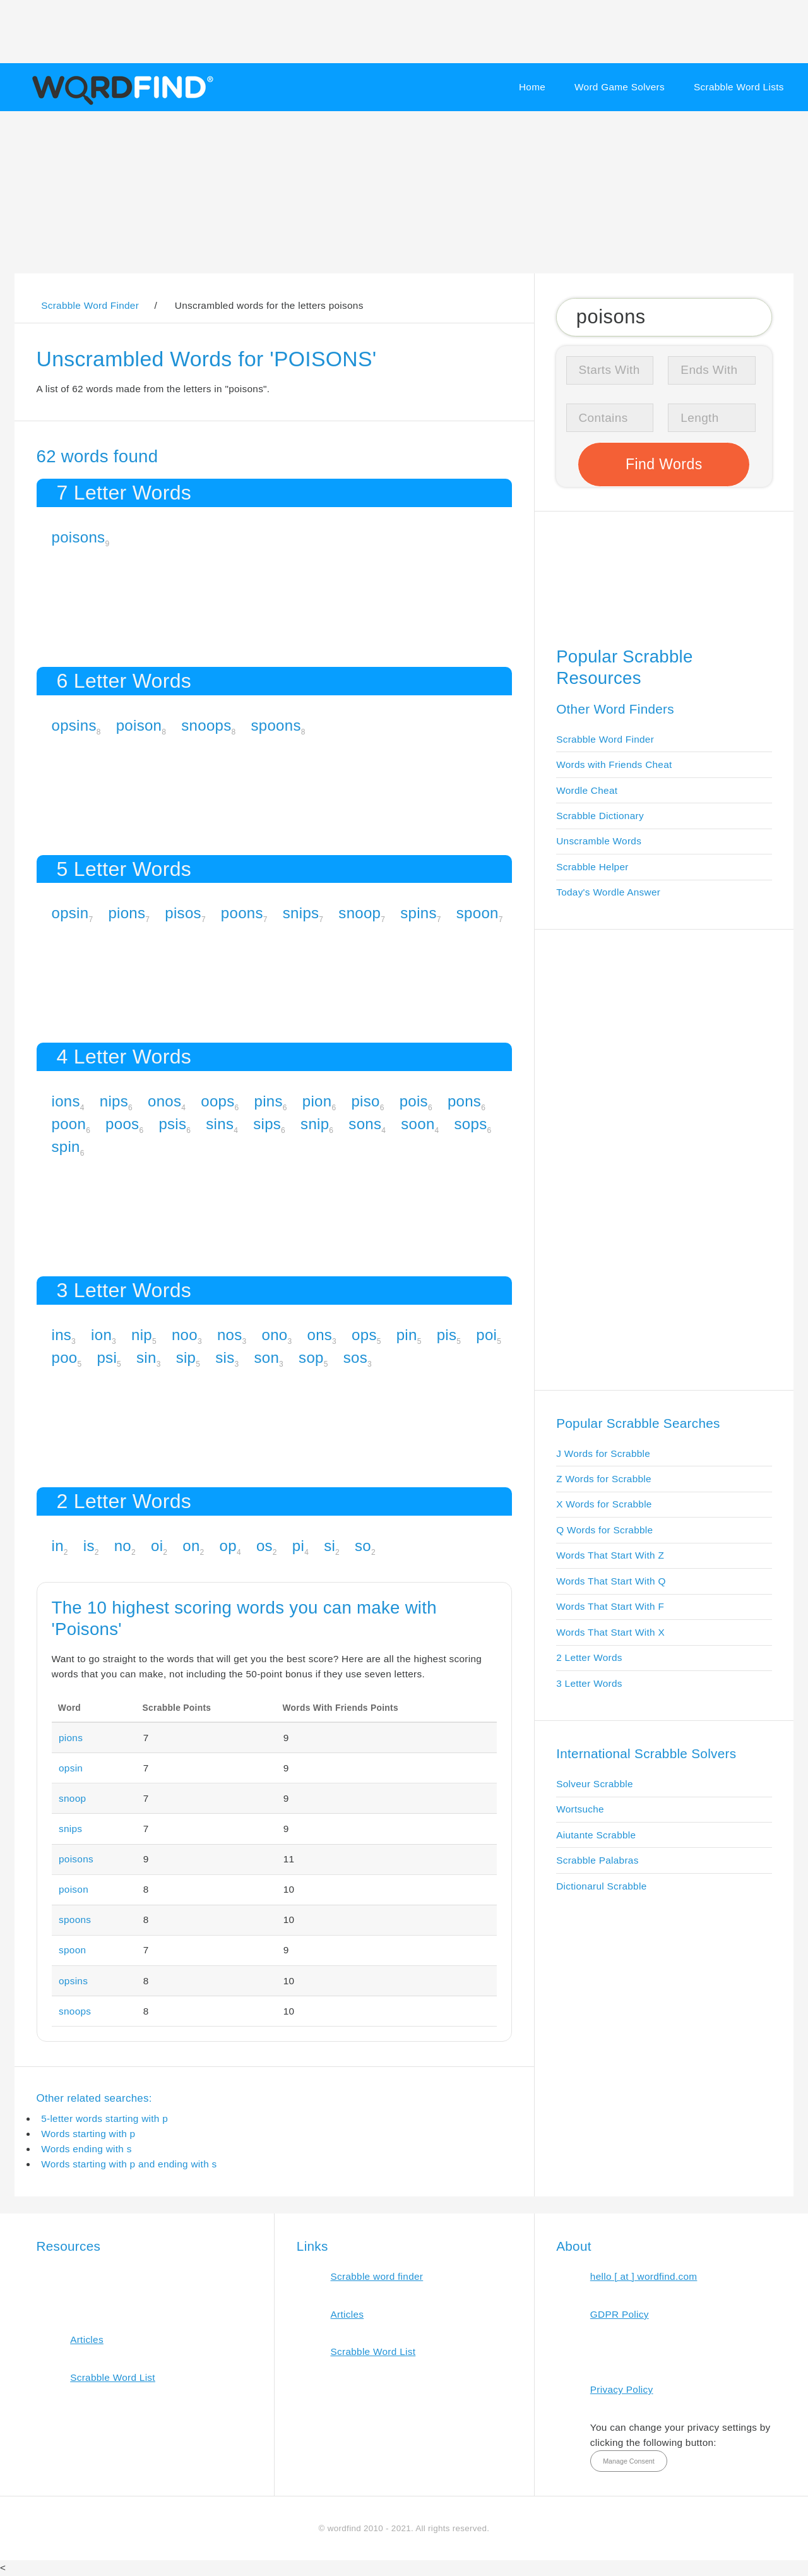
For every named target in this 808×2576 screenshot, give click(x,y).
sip (186, 1357)
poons (242, 912)
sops (470, 1123)
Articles (87, 2339)
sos (355, 1357)
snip (314, 1123)
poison (139, 725)
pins (268, 1101)
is (89, 1545)
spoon (477, 912)
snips (301, 912)
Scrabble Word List (112, 2377)
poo (65, 1357)
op (228, 1545)
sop (311, 1357)
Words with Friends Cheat (614, 764)
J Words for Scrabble (603, 1453)
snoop (359, 912)
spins (418, 912)
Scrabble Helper (592, 866)
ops (364, 1334)
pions (126, 912)
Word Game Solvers (619, 86)
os (264, 1545)
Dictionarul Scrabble (601, 1886)
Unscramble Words (598, 841)
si (329, 1545)
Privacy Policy (621, 2389)
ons (319, 1334)
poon (69, 1123)
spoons (275, 725)
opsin (70, 912)
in (58, 1545)
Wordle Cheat (586, 790)
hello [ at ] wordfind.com (644, 2276)
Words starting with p (88, 2133)
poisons (78, 537)
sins (220, 1123)
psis (172, 1123)
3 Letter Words (589, 1683)
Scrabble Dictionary (600, 815)
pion (317, 1101)
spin (66, 1146)
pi (298, 1545)
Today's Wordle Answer (608, 892)
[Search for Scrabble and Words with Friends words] (664, 317)
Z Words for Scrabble (603, 1478)
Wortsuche (580, 1809)
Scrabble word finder (377, 2276)
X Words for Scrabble (604, 1504)
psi (107, 1357)
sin (146, 1357)
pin (406, 1334)
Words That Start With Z (610, 1555)
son (266, 1357)
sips (267, 1123)
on (190, 1545)
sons (364, 1123)
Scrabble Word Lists (739, 86)
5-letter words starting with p (104, 2118)
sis (224, 1357)
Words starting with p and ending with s (129, 2164)
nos (229, 1334)
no (122, 1545)
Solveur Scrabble (594, 1783)
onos (164, 1101)
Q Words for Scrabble (604, 1530)
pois (414, 1101)
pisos (183, 912)
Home (532, 86)
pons (464, 1101)
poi (486, 1334)
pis (447, 1334)
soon (417, 1123)
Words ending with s (86, 2148)
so (363, 1545)
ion (101, 1334)
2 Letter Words (589, 1657)
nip (141, 1334)
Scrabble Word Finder (605, 739)
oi (157, 1545)
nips (114, 1101)
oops (217, 1101)
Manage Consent (629, 2461)
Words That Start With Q (610, 1581)
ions (66, 1101)
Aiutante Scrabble (596, 1835)
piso (365, 1101)
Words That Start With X (610, 1632)
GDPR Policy (619, 2314)
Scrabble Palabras (597, 1860)
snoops (206, 725)
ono (275, 1334)
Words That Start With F (610, 1606)
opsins (74, 725)
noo (185, 1334)
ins (62, 1334)
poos (122, 1123)
